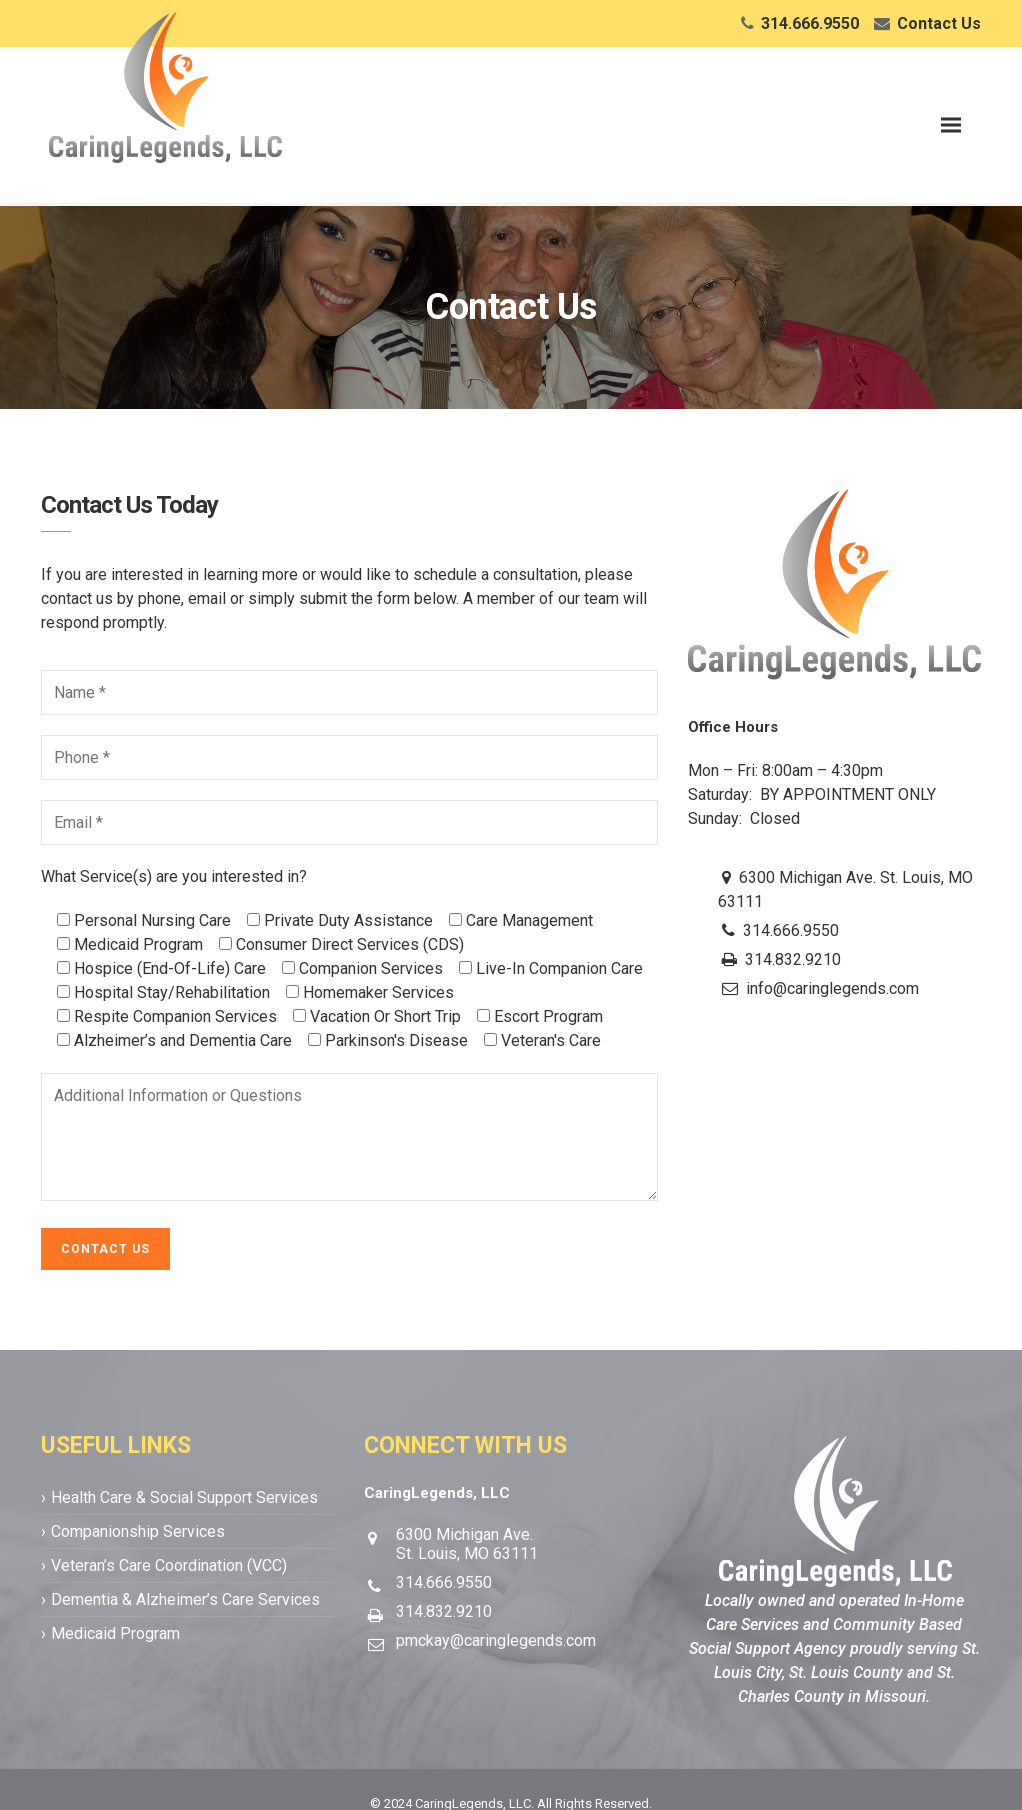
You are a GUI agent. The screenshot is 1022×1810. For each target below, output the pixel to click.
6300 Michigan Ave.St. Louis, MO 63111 (467, 1544)
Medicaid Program (115, 1633)
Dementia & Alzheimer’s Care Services (185, 1599)
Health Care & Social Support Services (184, 1497)
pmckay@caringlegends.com (496, 1640)
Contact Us (939, 23)
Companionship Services (138, 1531)
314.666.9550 (810, 23)
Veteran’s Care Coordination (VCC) (169, 1565)
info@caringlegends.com (832, 988)
